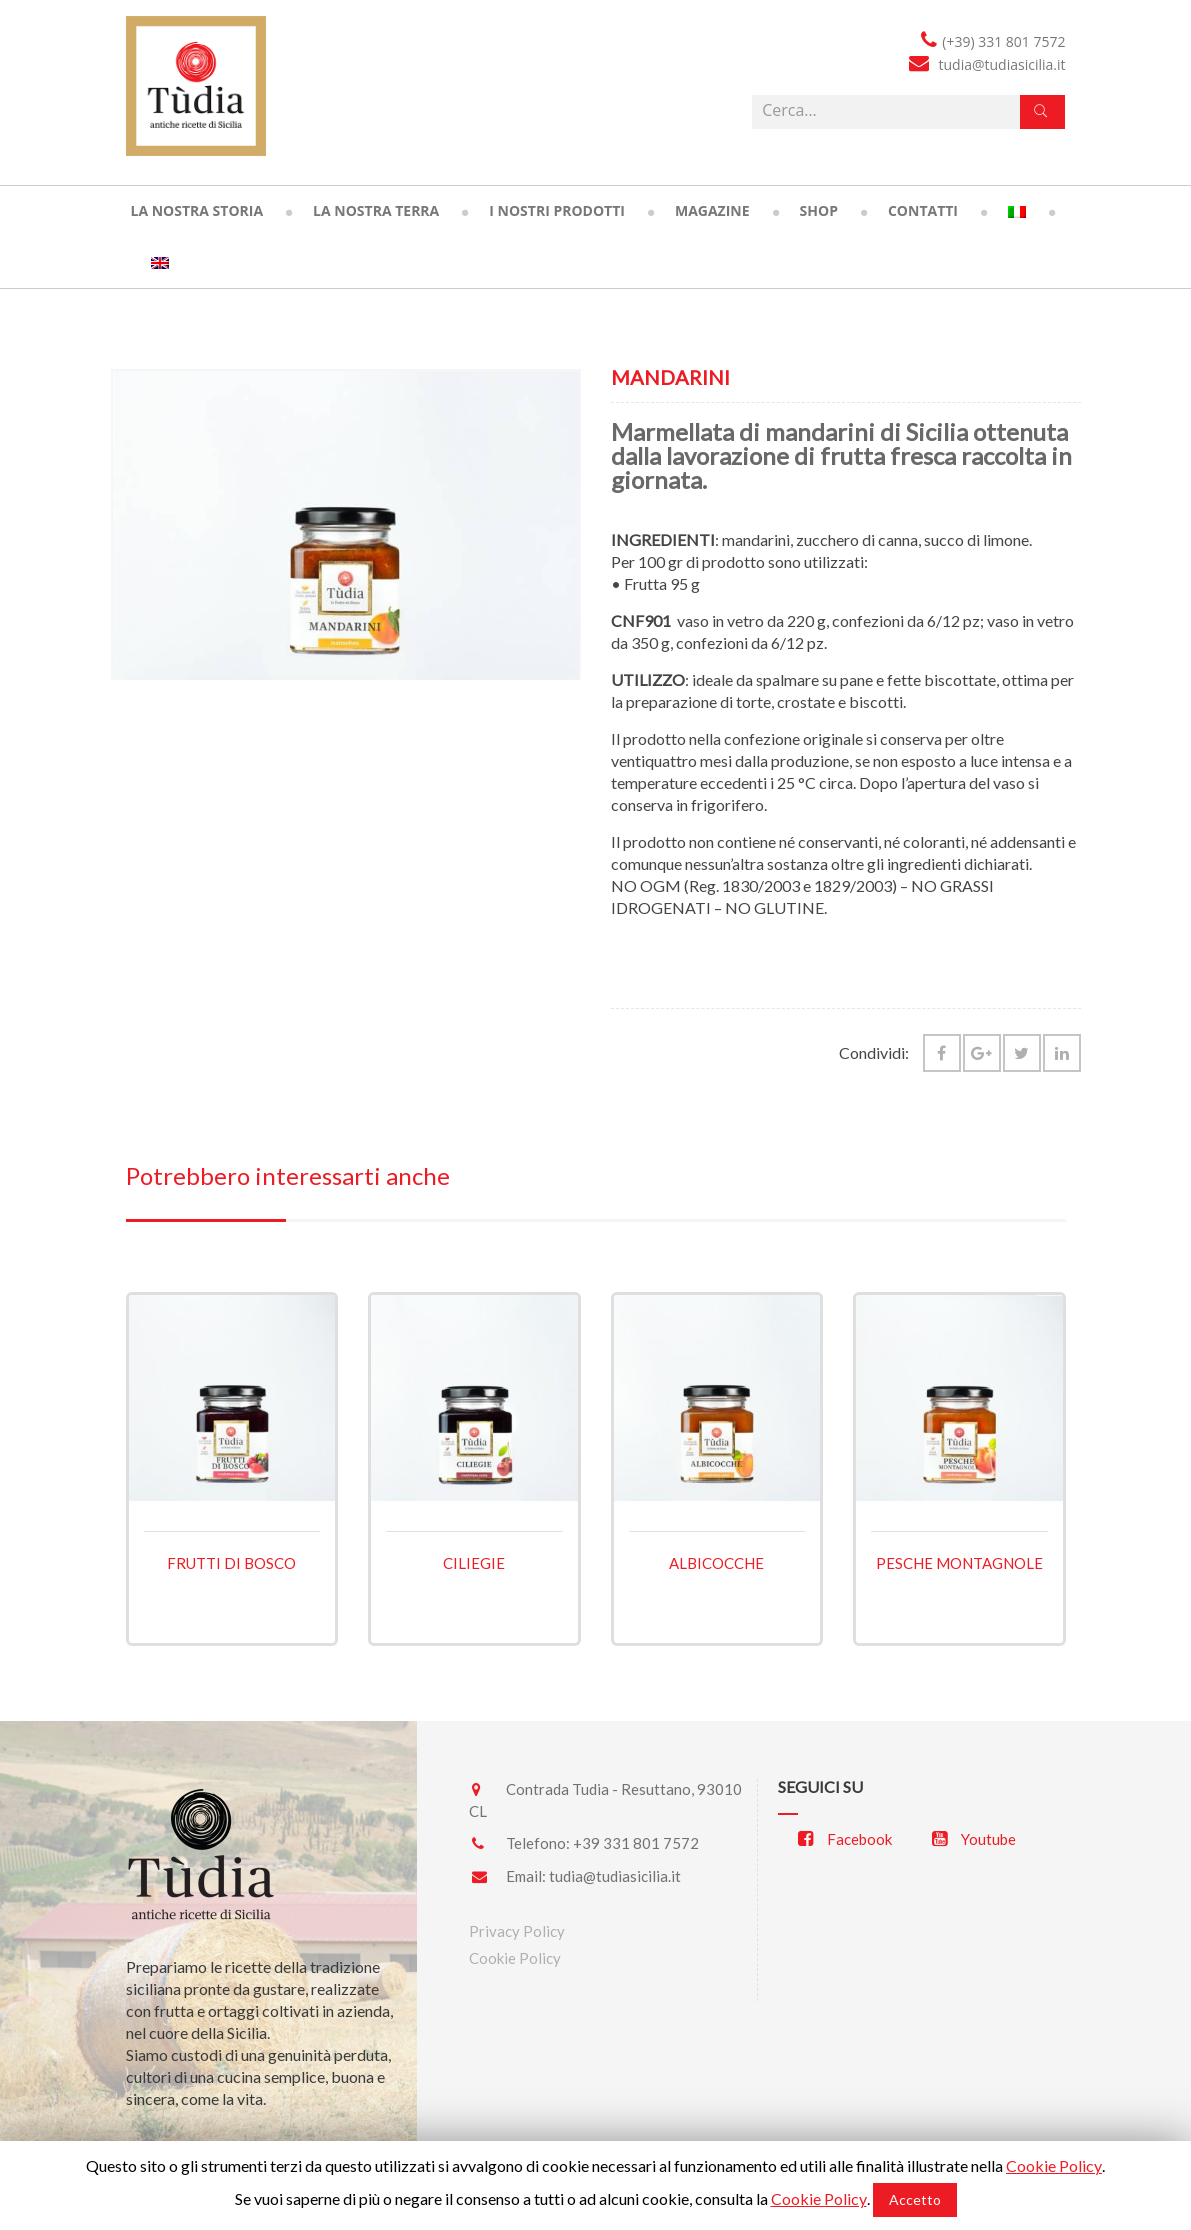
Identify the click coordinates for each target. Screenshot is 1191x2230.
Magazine (712, 210)
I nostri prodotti (557, 210)
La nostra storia (197, 210)
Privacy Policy (517, 1931)
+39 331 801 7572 (636, 1843)
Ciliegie (474, 1563)
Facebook (845, 1839)
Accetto (915, 2199)
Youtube (974, 1839)
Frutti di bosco (231, 1563)
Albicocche (716, 1563)
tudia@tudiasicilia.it (615, 1876)
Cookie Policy (515, 1958)
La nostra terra (376, 210)
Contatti (923, 210)
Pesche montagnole (959, 1563)
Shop (819, 210)
